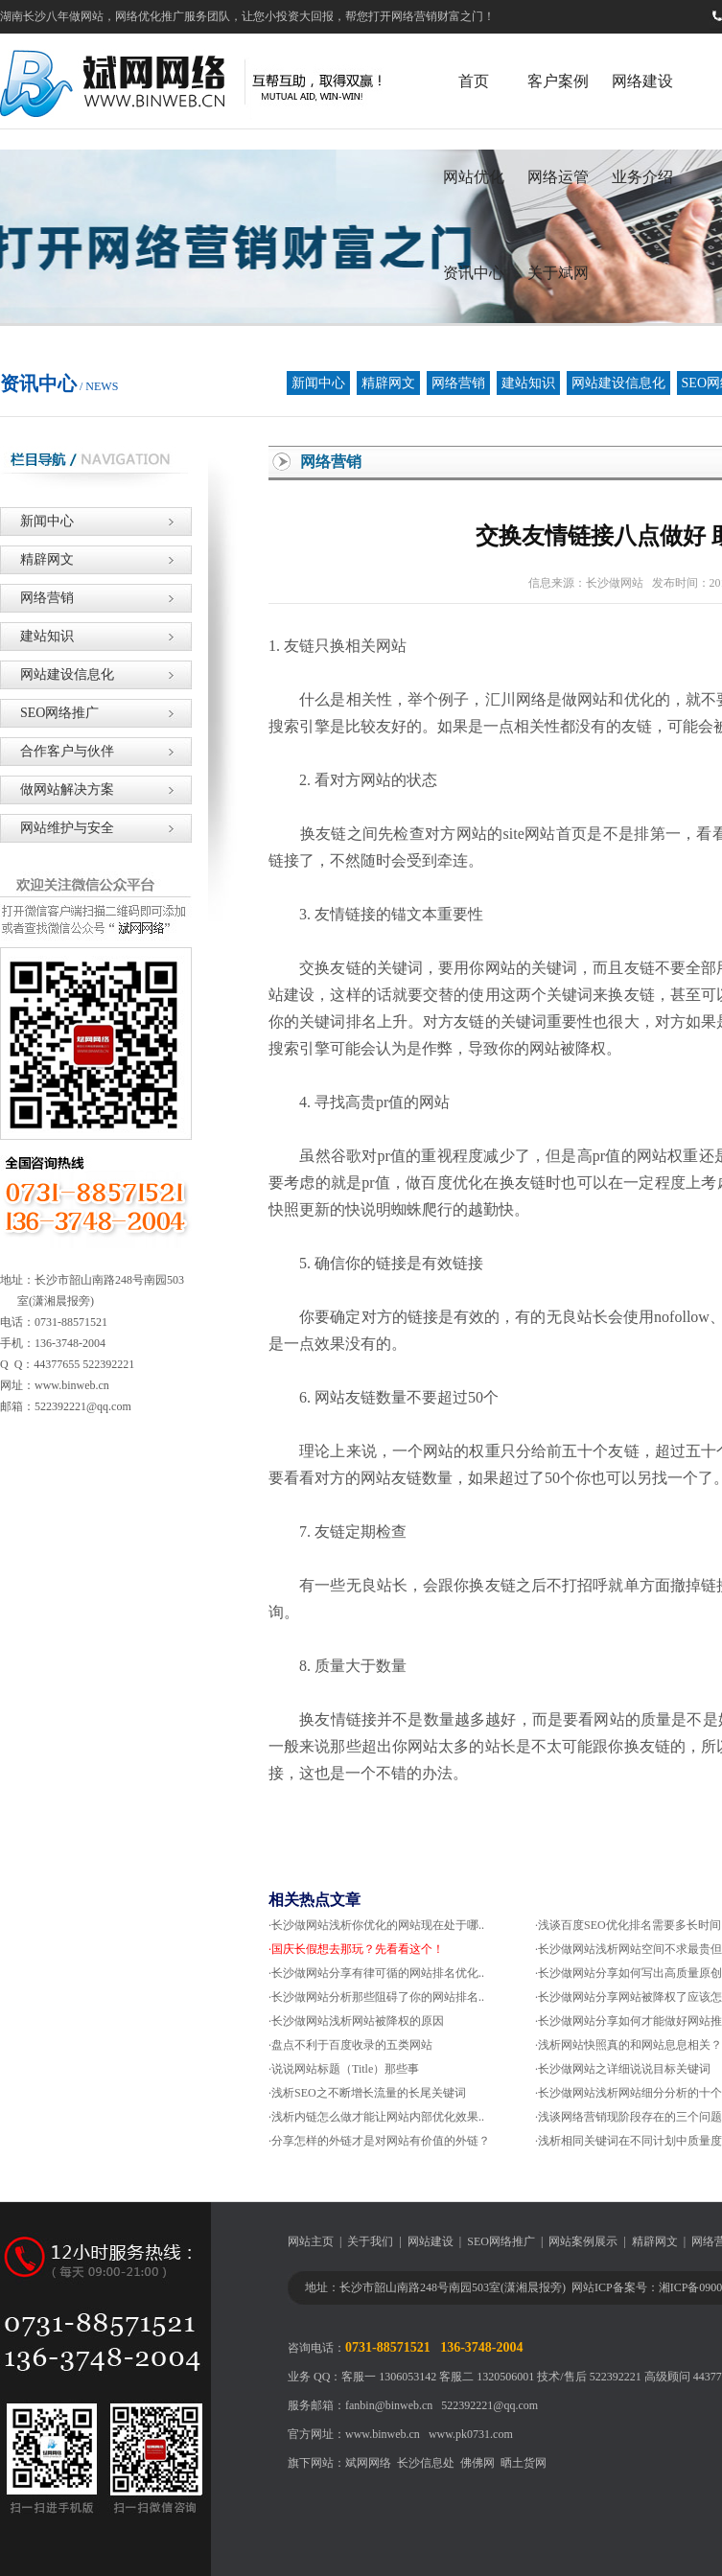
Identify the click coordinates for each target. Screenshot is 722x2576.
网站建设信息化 (618, 383)
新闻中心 (318, 383)
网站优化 (473, 177)
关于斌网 (558, 273)
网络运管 (558, 177)
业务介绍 (642, 177)
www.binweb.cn (382, 2434)
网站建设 (431, 2241)
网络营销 (458, 383)
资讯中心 (473, 273)
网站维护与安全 (57, 828)
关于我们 (370, 2241)
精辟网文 (388, 383)
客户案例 (558, 81)
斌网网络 (368, 2463)
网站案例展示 (582, 2241)
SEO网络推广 (49, 713)
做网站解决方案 (57, 789)
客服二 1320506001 (486, 2376)
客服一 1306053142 (388, 2376)
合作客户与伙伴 (57, 751)
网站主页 (311, 2241)
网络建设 (642, 81)
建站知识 (528, 383)
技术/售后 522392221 (588, 2376)
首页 (473, 81)
